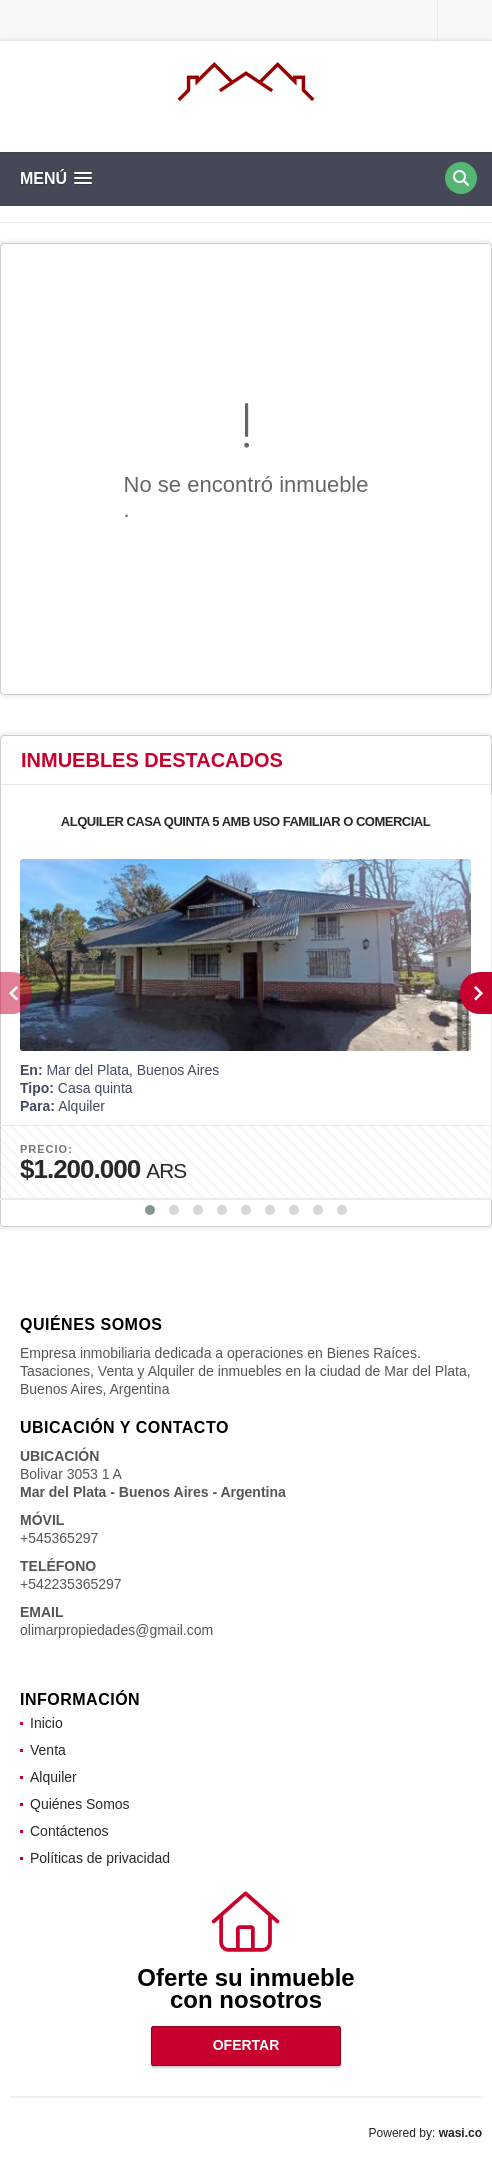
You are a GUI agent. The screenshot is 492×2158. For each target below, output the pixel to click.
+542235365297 (71, 1584)
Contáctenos (69, 1831)
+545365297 (59, 1538)
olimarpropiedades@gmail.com (116, 1630)
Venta (48, 1750)
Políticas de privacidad (100, 1858)
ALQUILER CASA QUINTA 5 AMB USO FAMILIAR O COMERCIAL (245, 821)
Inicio (46, 1723)
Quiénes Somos (80, 1804)
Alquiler (53, 1777)
